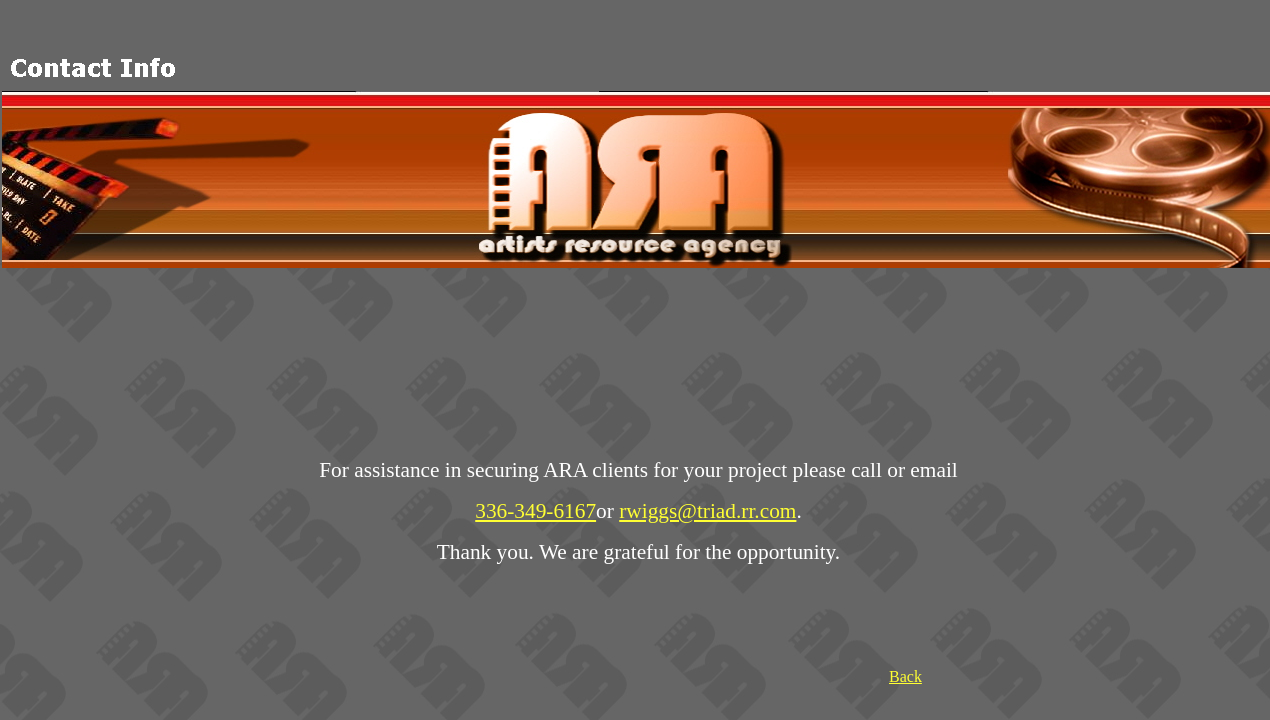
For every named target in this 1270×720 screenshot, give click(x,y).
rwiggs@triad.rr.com (707, 511)
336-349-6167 (535, 511)
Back (905, 676)
